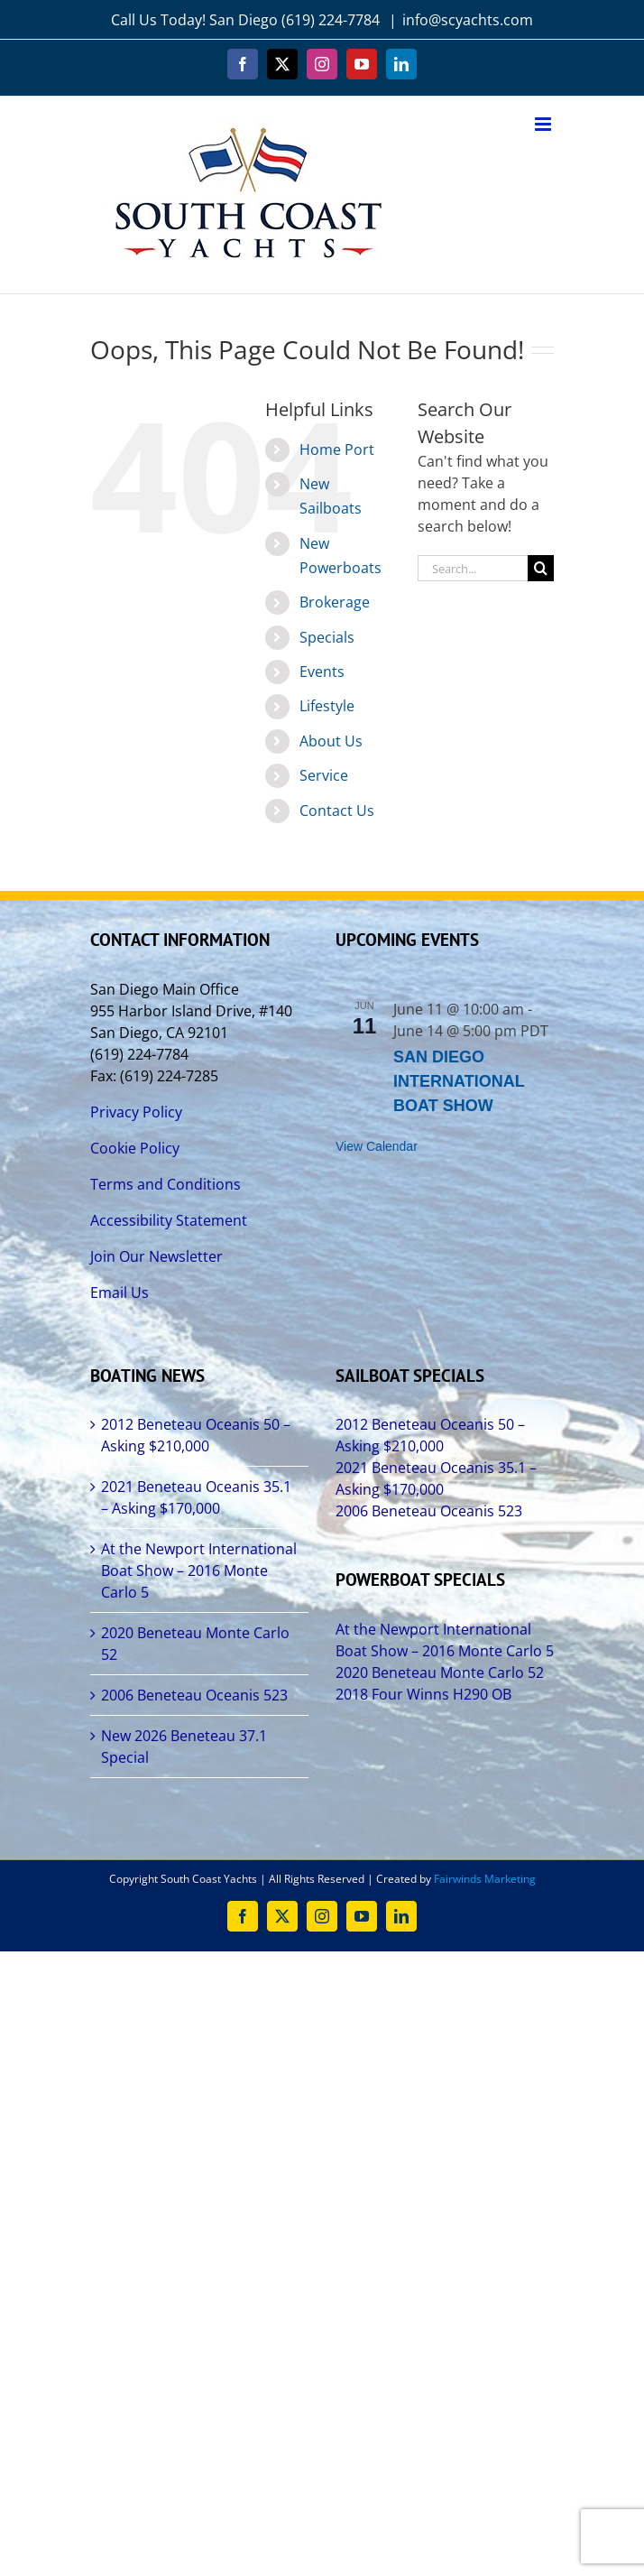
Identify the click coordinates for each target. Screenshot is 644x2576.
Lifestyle (326, 706)
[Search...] (473, 568)
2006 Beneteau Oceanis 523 (194, 1695)
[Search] (541, 568)
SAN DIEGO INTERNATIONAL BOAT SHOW (458, 1081)
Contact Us (336, 810)
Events (322, 671)
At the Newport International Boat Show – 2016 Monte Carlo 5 (199, 1570)
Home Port (336, 449)
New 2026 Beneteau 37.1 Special (184, 1746)
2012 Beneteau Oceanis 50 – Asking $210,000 (195, 1435)
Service (323, 775)
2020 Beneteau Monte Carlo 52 (195, 1643)
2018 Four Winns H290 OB (423, 1694)
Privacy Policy (136, 1112)
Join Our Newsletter (156, 1256)
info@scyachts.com (467, 20)
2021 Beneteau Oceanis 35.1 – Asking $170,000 (196, 1497)
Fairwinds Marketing (485, 1878)
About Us (331, 741)
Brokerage (334, 602)
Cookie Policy (134, 1148)
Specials (326, 637)
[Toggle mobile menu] (544, 124)
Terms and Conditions (165, 1184)
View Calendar (377, 1146)
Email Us (119, 1292)
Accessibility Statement (168, 1220)
